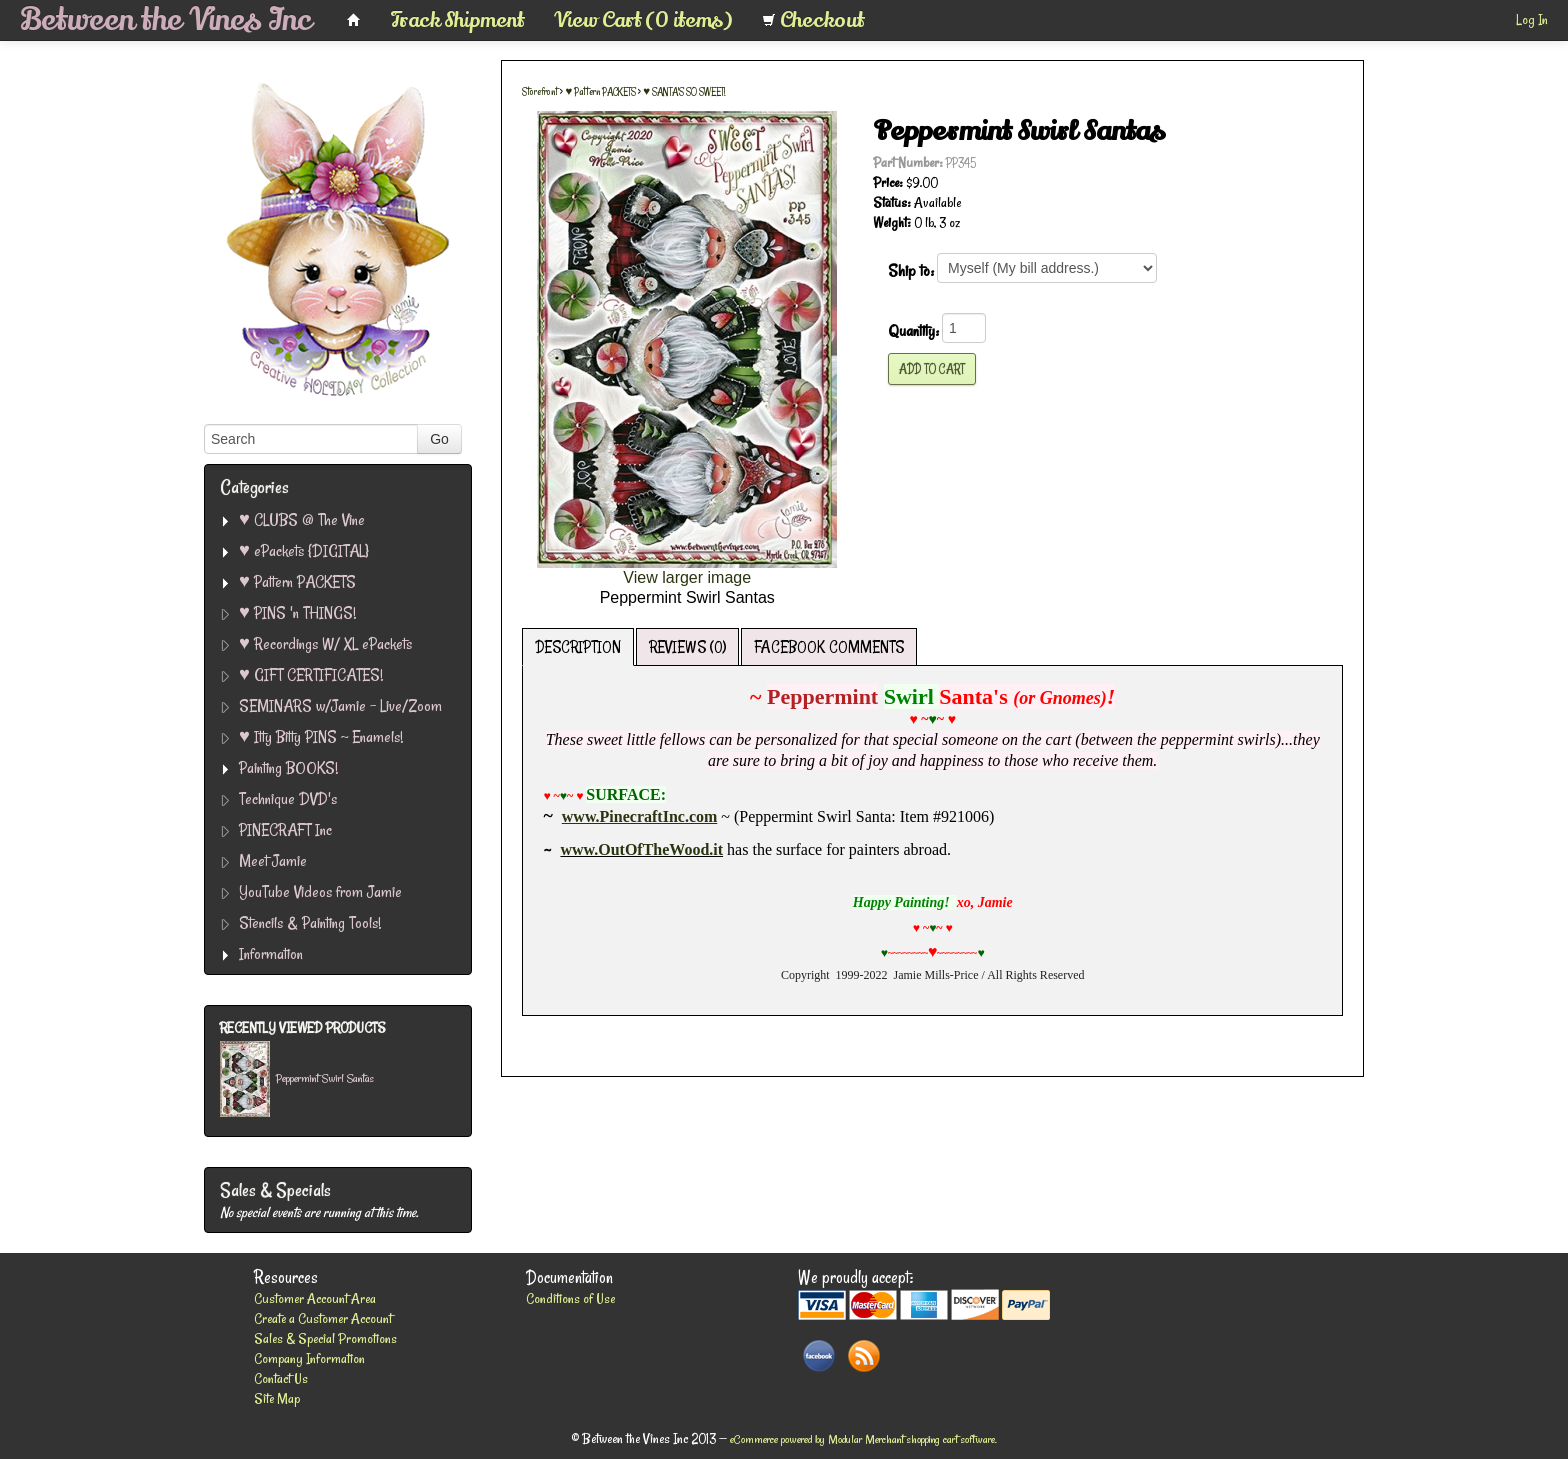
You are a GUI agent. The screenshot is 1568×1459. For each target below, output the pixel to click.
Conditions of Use (570, 1298)
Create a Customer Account (323, 1318)
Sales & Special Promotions (325, 1338)
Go (439, 439)
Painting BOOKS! (288, 767)
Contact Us (281, 1378)
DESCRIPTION (578, 647)
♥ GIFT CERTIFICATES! (311, 674)
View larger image (687, 577)
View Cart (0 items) (643, 20)
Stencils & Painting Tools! (310, 922)
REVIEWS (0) (687, 647)
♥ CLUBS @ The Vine (302, 519)
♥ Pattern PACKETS (297, 581)
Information (271, 953)
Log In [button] (1532, 19)
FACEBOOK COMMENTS (829, 647)
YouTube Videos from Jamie (320, 891)
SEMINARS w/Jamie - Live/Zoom (340, 705)
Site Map (277, 1398)
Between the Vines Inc (166, 20)
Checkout (813, 20)
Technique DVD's (288, 798)
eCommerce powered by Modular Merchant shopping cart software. (863, 1439)
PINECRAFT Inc (285, 829)
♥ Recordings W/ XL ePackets (325, 643)
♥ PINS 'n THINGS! (297, 612)
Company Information (309, 1358)
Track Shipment (457, 20)
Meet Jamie (273, 860)
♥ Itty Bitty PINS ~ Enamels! (321, 736)
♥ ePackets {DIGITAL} (304, 550)
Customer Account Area (315, 1298)
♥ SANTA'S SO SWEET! (684, 92)
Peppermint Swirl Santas (325, 1079)
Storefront (540, 92)
